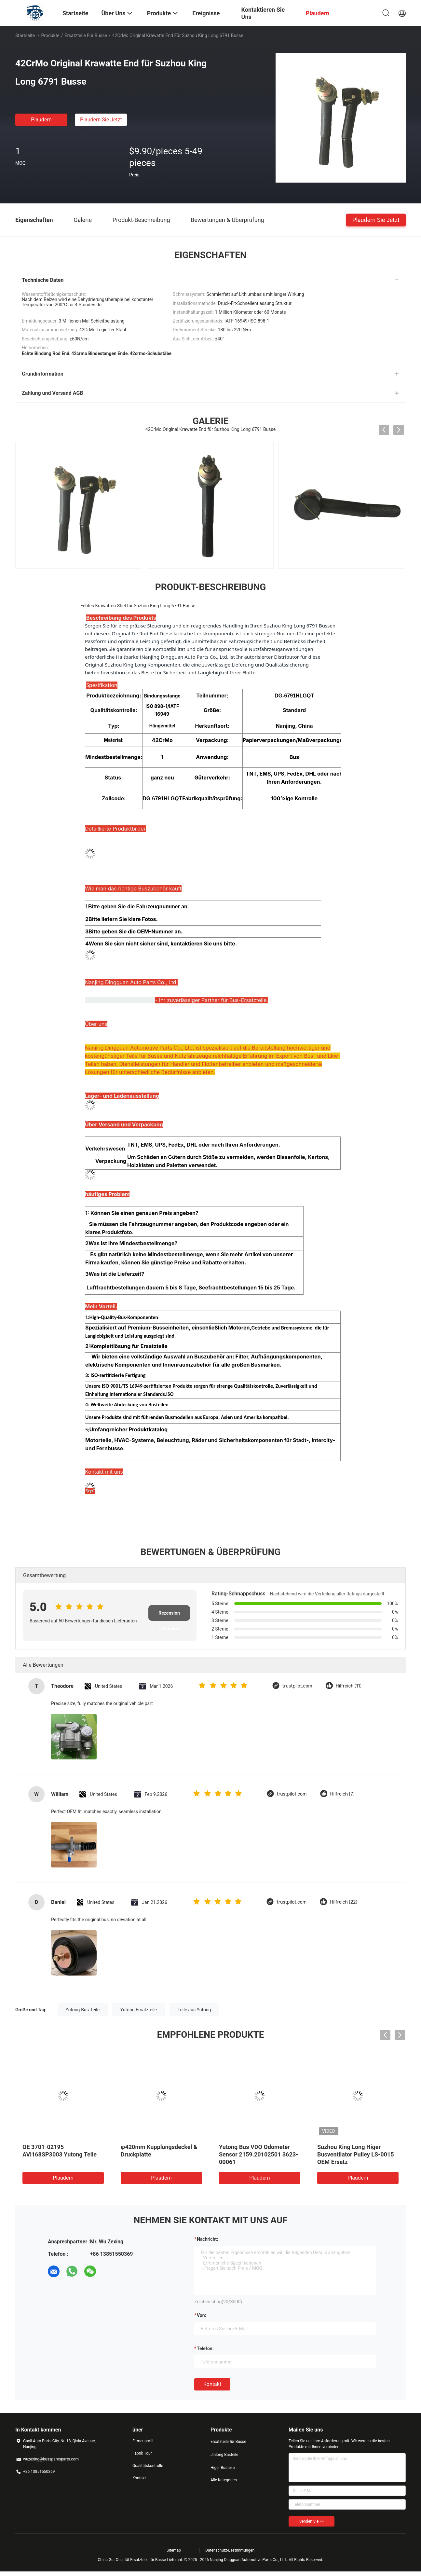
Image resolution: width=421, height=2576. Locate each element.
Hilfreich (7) (342, 1794)
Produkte (50, 35)
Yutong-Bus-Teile (83, 2009)
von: (201, 2315)
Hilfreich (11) (348, 1686)
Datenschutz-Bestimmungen (229, 2550)
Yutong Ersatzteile (138, 2009)
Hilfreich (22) (343, 1902)
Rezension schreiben (169, 1615)
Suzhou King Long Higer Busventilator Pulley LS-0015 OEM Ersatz (355, 2154)
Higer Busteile (222, 2467)
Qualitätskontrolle (147, 2465)
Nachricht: (207, 2239)
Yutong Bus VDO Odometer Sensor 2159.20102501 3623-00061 (258, 2154)
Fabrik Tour (142, 2453)
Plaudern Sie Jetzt (101, 120)
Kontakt (212, 2384)
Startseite (25, 35)
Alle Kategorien (223, 2480)
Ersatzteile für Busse (85, 35)
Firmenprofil (142, 2441)
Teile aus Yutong (194, 2009)
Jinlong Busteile (224, 2454)
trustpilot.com (297, 1686)
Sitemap (174, 2550)
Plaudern (41, 120)
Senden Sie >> (311, 2521)
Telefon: (205, 2348)
